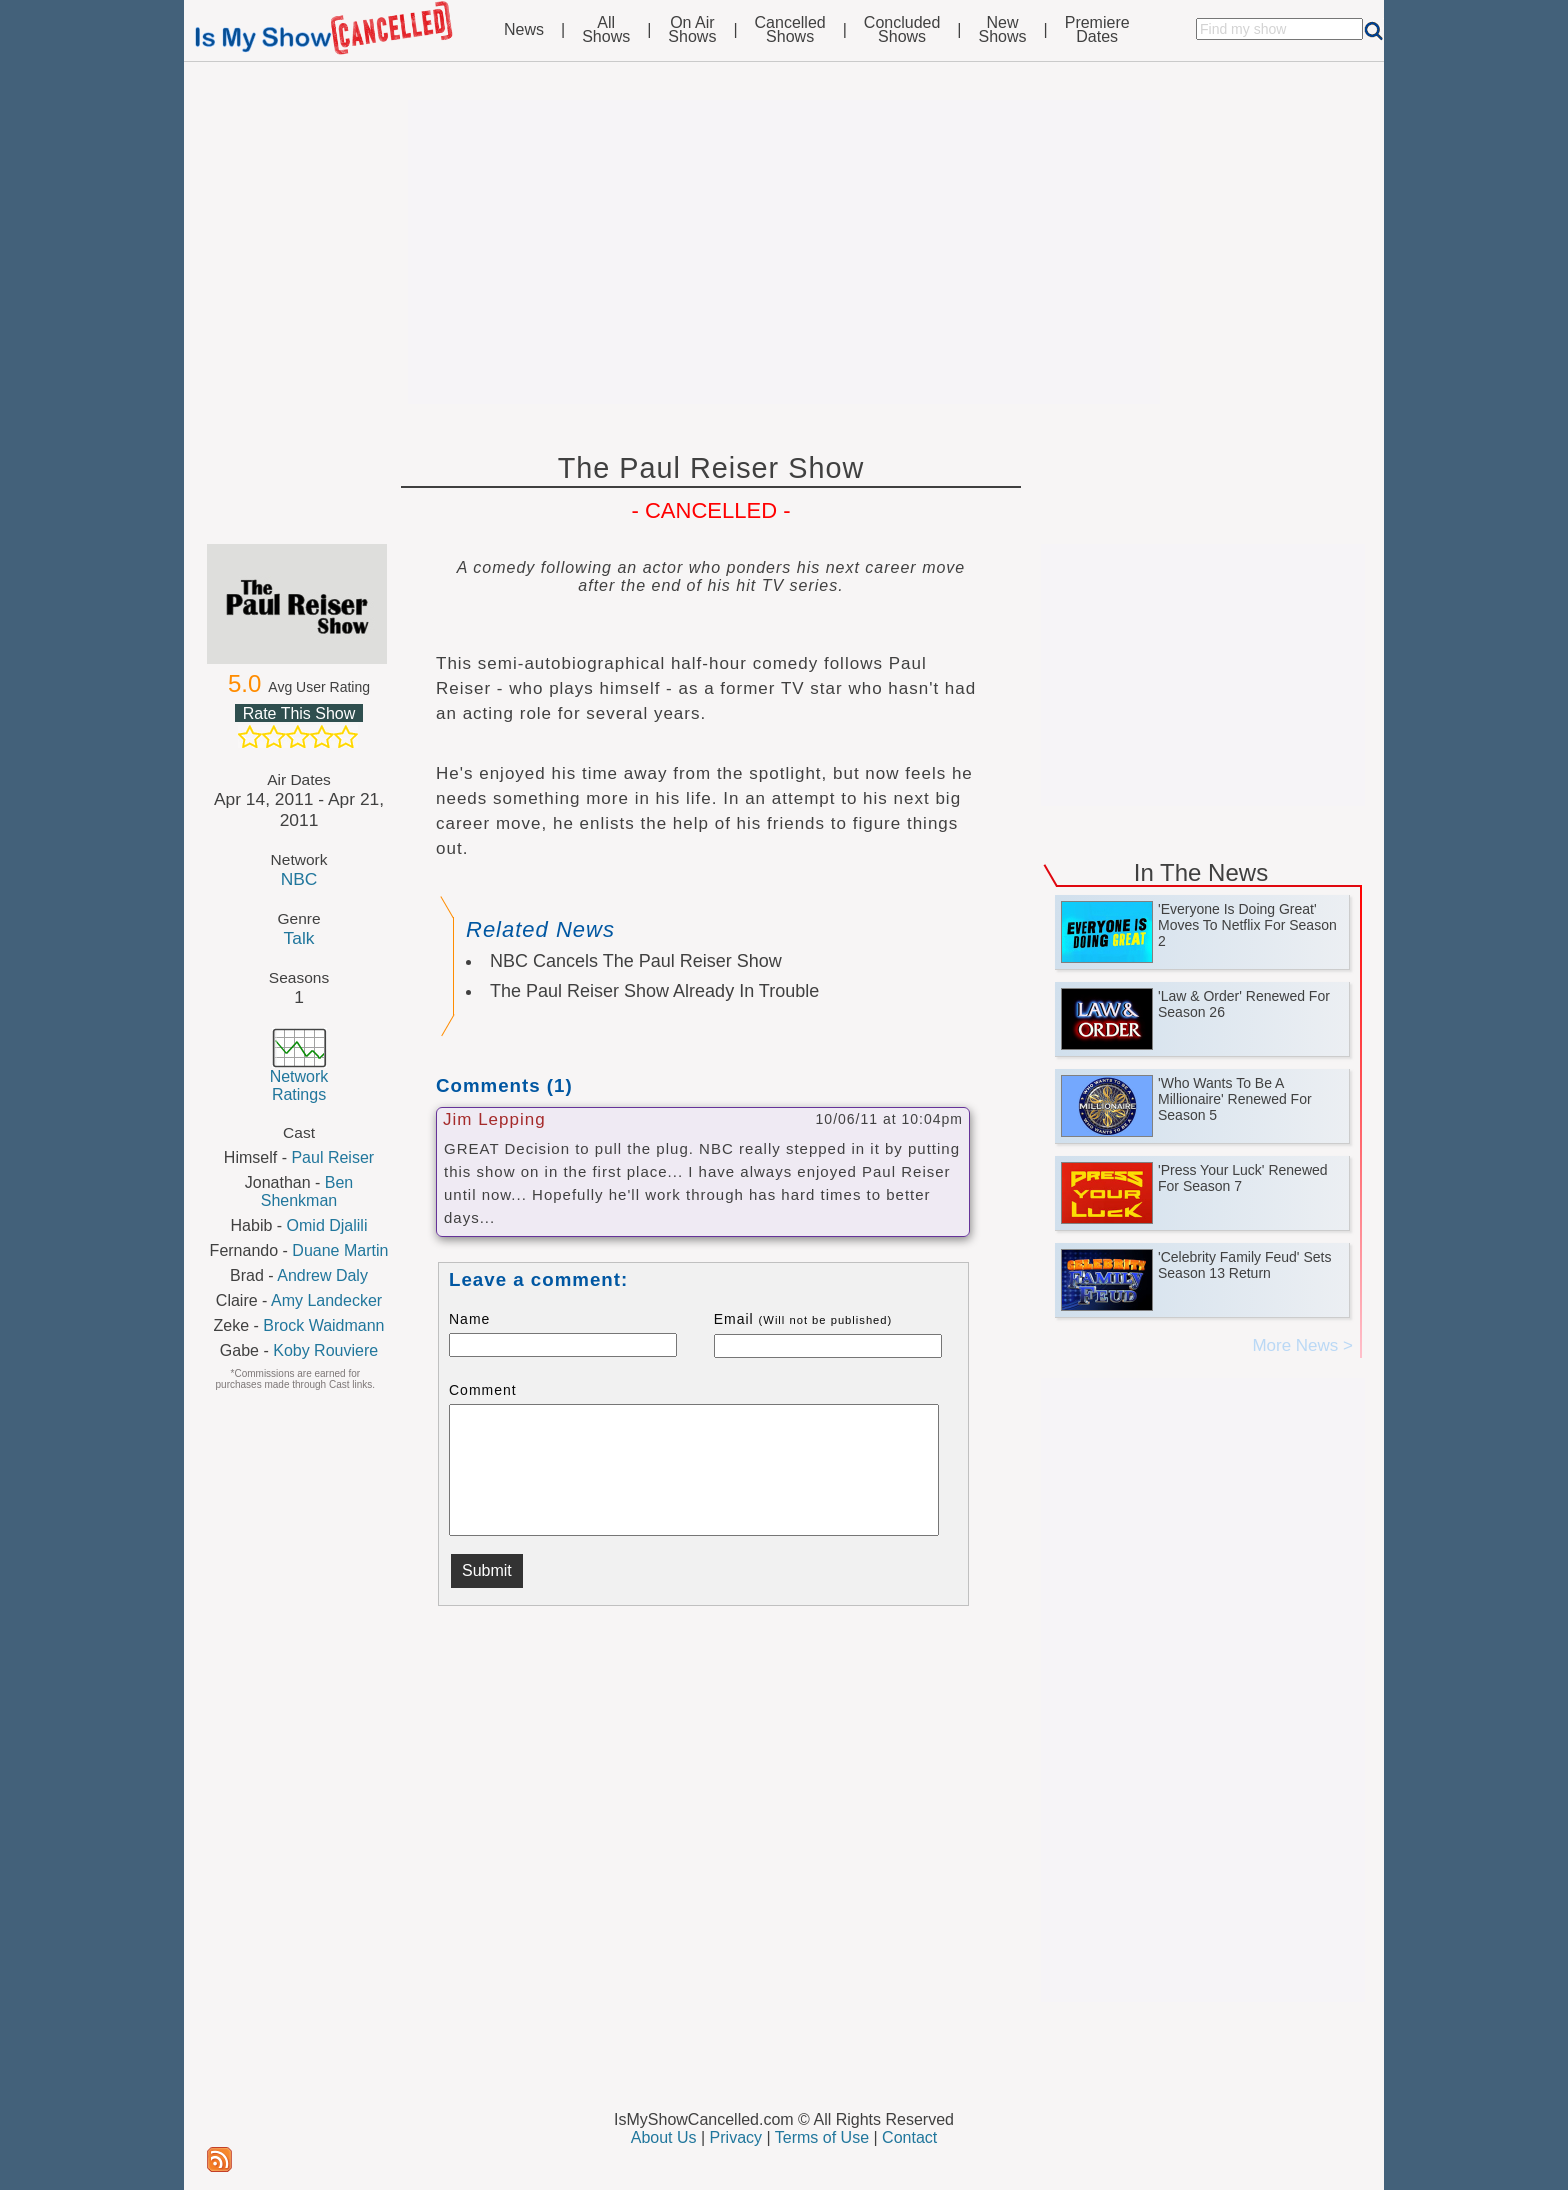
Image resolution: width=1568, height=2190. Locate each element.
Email (803, 1319)
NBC (299, 879)
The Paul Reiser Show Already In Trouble (654, 991)
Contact (909, 2137)
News (524, 30)
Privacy (736, 2137)
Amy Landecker (326, 1300)
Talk (299, 938)
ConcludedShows (902, 30)
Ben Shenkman (307, 1191)
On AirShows (692, 30)
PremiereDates (1097, 30)
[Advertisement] (784, 252)
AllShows (606, 30)
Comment (483, 1390)
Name (469, 1319)
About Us (664, 2137)
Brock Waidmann (323, 1325)
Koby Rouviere (325, 1350)
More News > (1302, 1345)
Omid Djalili (327, 1225)
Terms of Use (822, 2137)
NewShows (1003, 30)
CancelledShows (790, 30)
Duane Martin (340, 1250)
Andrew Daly (322, 1275)
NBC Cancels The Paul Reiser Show (636, 961)
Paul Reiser (332, 1157)
